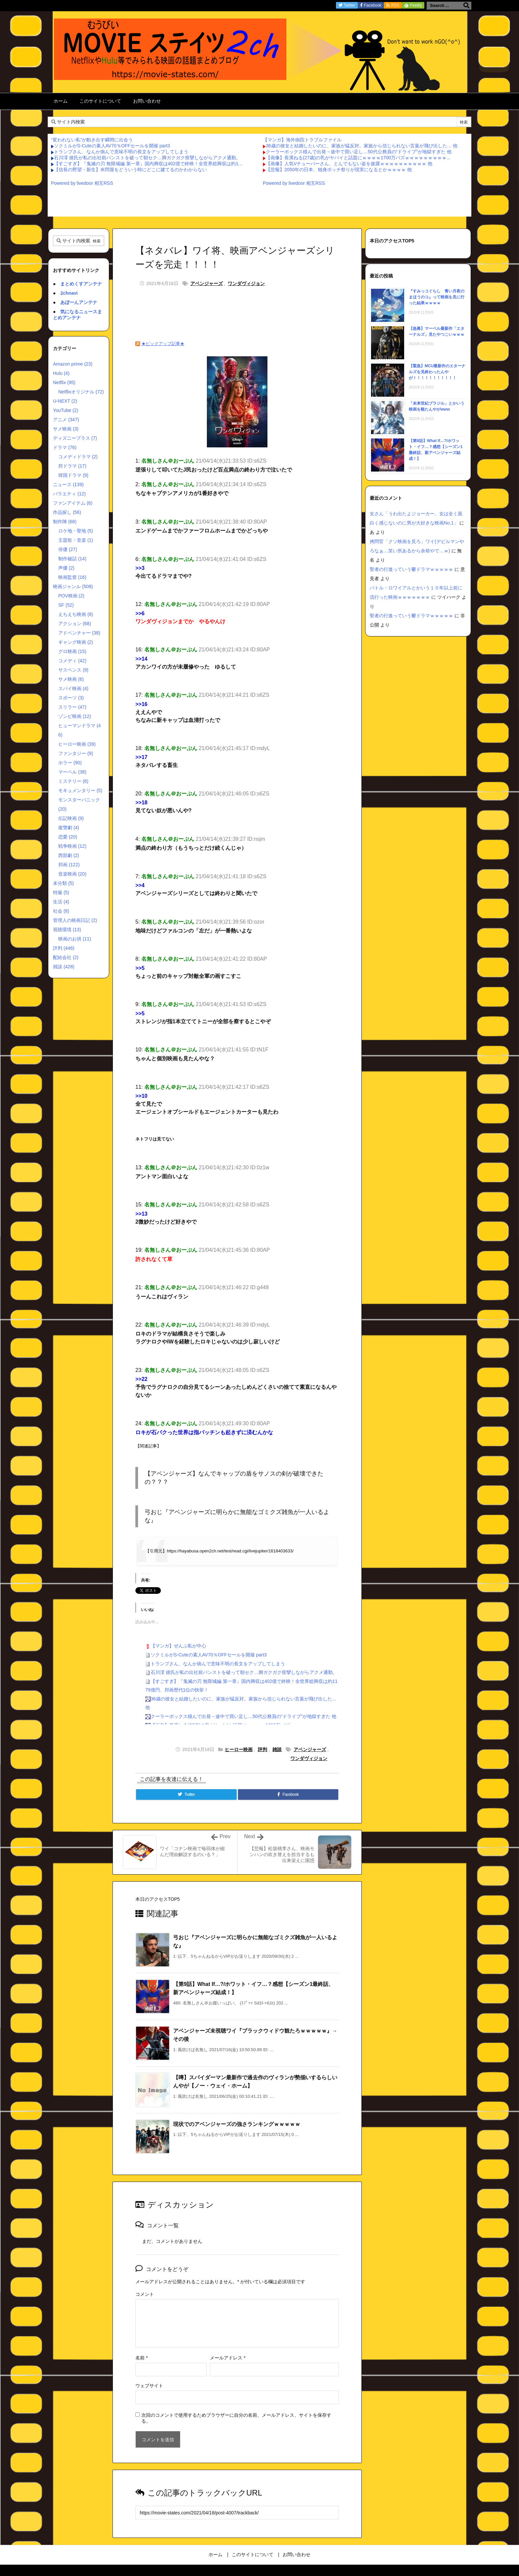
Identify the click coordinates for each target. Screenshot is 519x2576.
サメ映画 (65, 428)
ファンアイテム (72, 503)
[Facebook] (288, 1794)
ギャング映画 (75, 642)
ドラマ (64, 447)
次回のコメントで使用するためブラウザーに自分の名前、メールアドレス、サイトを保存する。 (236, 2418)
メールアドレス (227, 2357)
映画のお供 (74, 938)
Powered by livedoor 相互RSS (82, 183)
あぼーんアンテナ (78, 302)
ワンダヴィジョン (246, 283)
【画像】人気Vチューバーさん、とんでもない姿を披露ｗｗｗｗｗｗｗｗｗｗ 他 (349, 163)
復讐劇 (68, 827)
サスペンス (73, 670)
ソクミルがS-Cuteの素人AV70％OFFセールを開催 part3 (112, 145)
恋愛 (67, 836)
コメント (144, 2294)
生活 (61, 901)
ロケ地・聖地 (75, 530)
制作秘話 (72, 558)
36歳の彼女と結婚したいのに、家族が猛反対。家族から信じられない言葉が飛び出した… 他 (361, 145)
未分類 (63, 883)
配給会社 (65, 957)
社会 (61, 911)
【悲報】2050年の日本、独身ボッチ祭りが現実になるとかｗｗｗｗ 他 (339, 169)
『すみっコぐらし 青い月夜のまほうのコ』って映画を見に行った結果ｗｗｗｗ (436, 297)
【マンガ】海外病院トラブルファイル (302, 139)
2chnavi (68, 293)
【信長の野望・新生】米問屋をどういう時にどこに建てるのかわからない (130, 169)
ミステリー (73, 781)
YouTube (65, 410)
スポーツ (71, 697)
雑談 (277, 1749)
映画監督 (72, 577)
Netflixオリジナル (81, 391)
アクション (74, 623)
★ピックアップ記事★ (162, 343)
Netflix (64, 382)
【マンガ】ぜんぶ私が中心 (178, 1645)
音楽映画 (72, 874)
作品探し (67, 512)
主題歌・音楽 (75, 540)
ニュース (68, 484)
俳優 (67, 549)
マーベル (72, 772)
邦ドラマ (72, 466)
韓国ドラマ (73, 475)
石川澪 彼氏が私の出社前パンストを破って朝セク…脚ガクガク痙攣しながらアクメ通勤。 (147, 157)
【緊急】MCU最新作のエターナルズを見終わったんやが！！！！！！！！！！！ (437, 372)
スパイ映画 (73, 688)
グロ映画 (72, 651)
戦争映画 (72, 846)
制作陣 (64, 521)
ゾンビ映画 (74, 716)
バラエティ (69, 493)
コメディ (72, 660)
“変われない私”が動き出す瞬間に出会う (92, 139)
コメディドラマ (78, 456)
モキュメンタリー (80, 790)
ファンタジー (75, 753)
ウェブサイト (149, 2385)
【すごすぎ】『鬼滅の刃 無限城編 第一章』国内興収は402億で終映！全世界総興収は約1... (148, 163)
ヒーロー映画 (239, 1749)
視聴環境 (67, 929)
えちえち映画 (75, 614)
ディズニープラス (75, 438)
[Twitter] (186, 1794)
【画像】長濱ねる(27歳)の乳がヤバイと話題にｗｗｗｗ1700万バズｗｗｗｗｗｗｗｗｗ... (358, 157)
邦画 (69, 864)
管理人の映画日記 (75, 920)
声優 (66, 568)
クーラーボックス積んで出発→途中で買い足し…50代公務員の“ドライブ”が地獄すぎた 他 (358, 151)
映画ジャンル (73, 586)
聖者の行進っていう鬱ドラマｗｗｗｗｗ (411, 569)
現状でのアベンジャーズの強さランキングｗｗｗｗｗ (236, 2124)
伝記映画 (71, 818)
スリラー (72, 707)
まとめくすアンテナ (81, 283)
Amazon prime (72, 364)
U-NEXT (65, 401)
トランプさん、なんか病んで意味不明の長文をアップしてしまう (121, 151)
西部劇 (68, 855)
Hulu (61, 373)
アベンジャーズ (206, 283)
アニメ (66, 419)
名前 (141, 2357)
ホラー (70, 762)
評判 (262, 1749)
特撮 (61, 892)
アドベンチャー (79, 632)
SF (66, 605)
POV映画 (71, 595)
